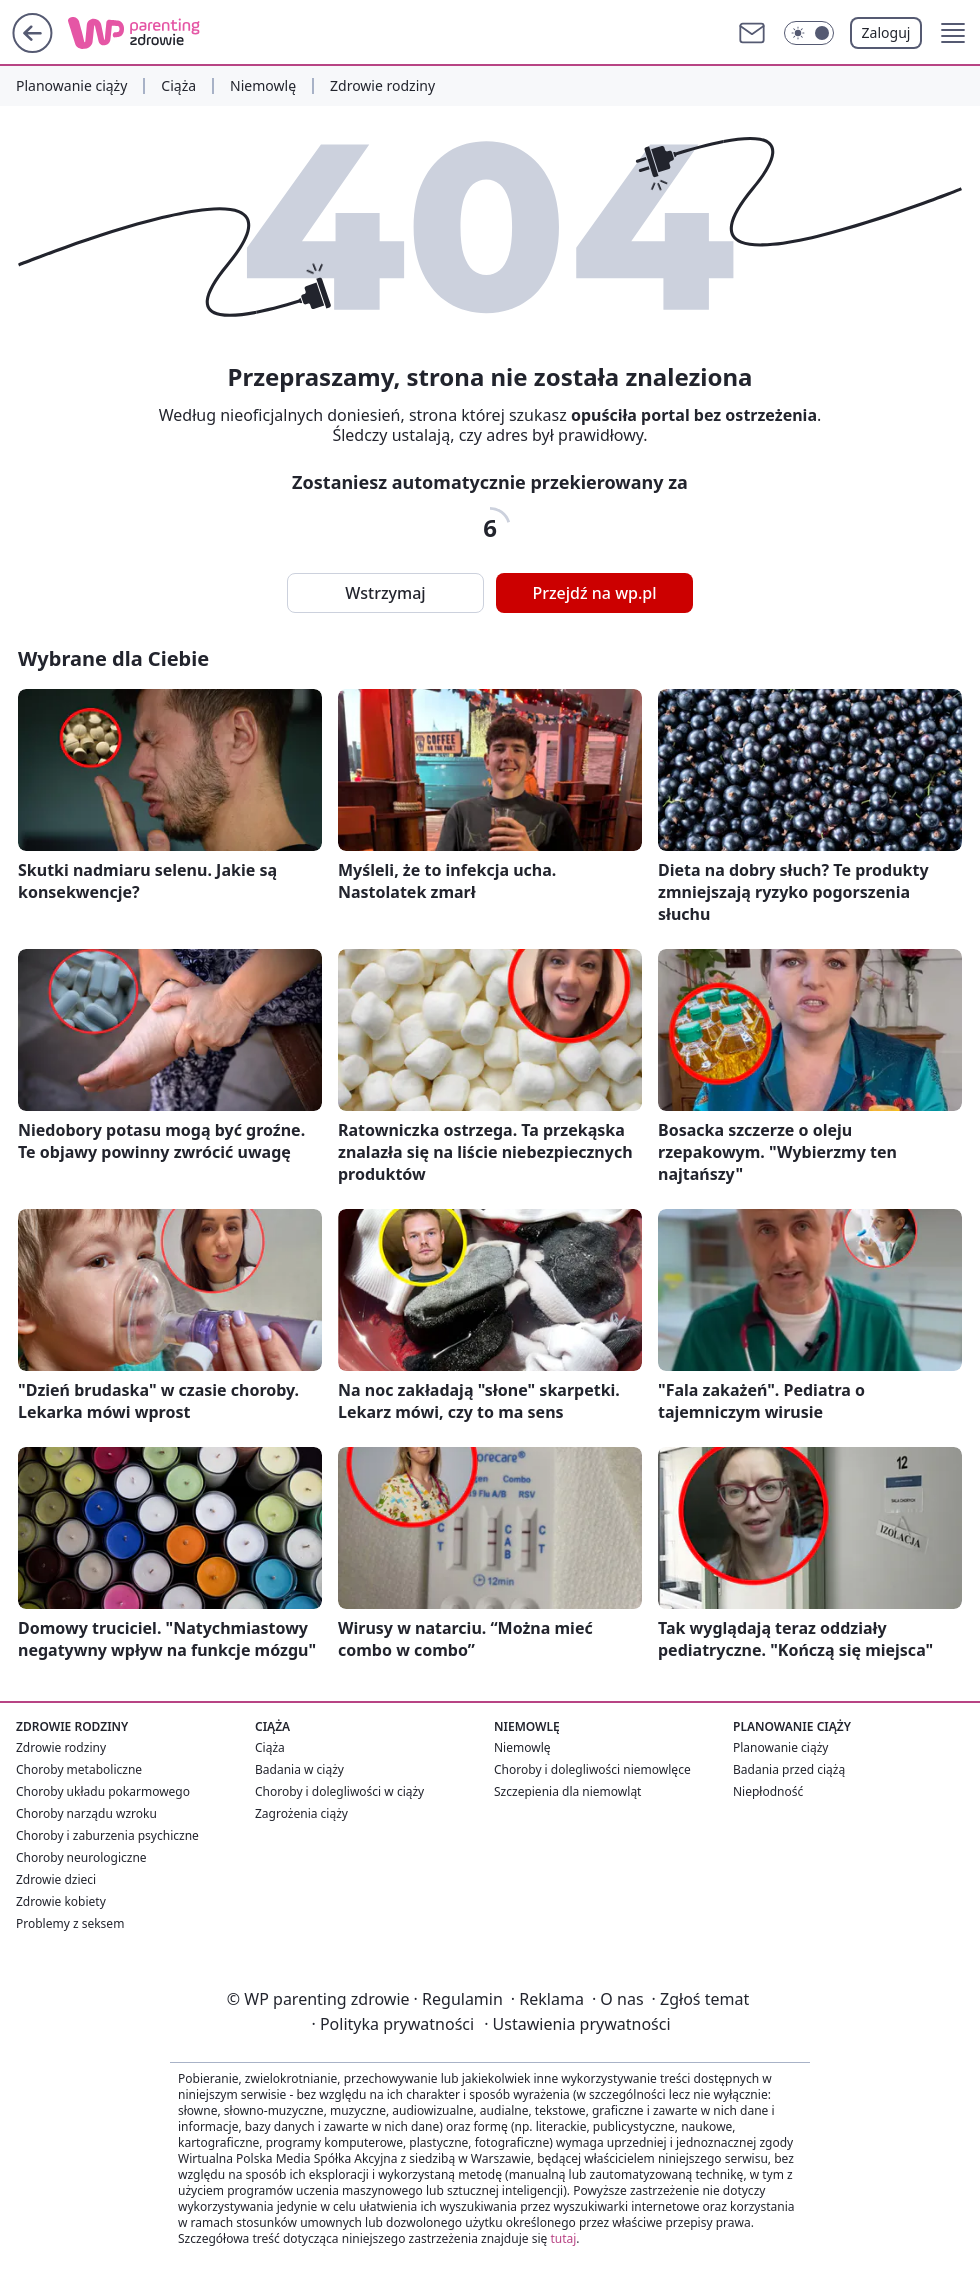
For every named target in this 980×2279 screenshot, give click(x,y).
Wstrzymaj (385, 593)
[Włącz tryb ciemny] (809, 33)
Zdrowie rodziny (382, 86)
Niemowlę (263, 86)
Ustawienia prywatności (577, 2024)
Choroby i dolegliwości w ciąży (339, 1791)
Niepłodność (768, 1791)
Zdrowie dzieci (56, 1879)
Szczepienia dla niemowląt (567, 1791)
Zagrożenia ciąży (301, 1813)
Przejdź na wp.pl (594, 593)
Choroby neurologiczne (81, 1857)
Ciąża (178, 86)
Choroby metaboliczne (79, 1769)
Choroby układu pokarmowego (103, 1791)
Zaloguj (886, 32)
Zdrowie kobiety (61, 1901)
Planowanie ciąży (71, 86)
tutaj (563, 2238)
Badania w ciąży (299, 1769)
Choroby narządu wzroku (86, 1813)
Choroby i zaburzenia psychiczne (107, 1835)
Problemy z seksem (70, 1923)
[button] (953, 33)
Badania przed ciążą (789, 1769)
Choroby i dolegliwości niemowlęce (592, 1769)
